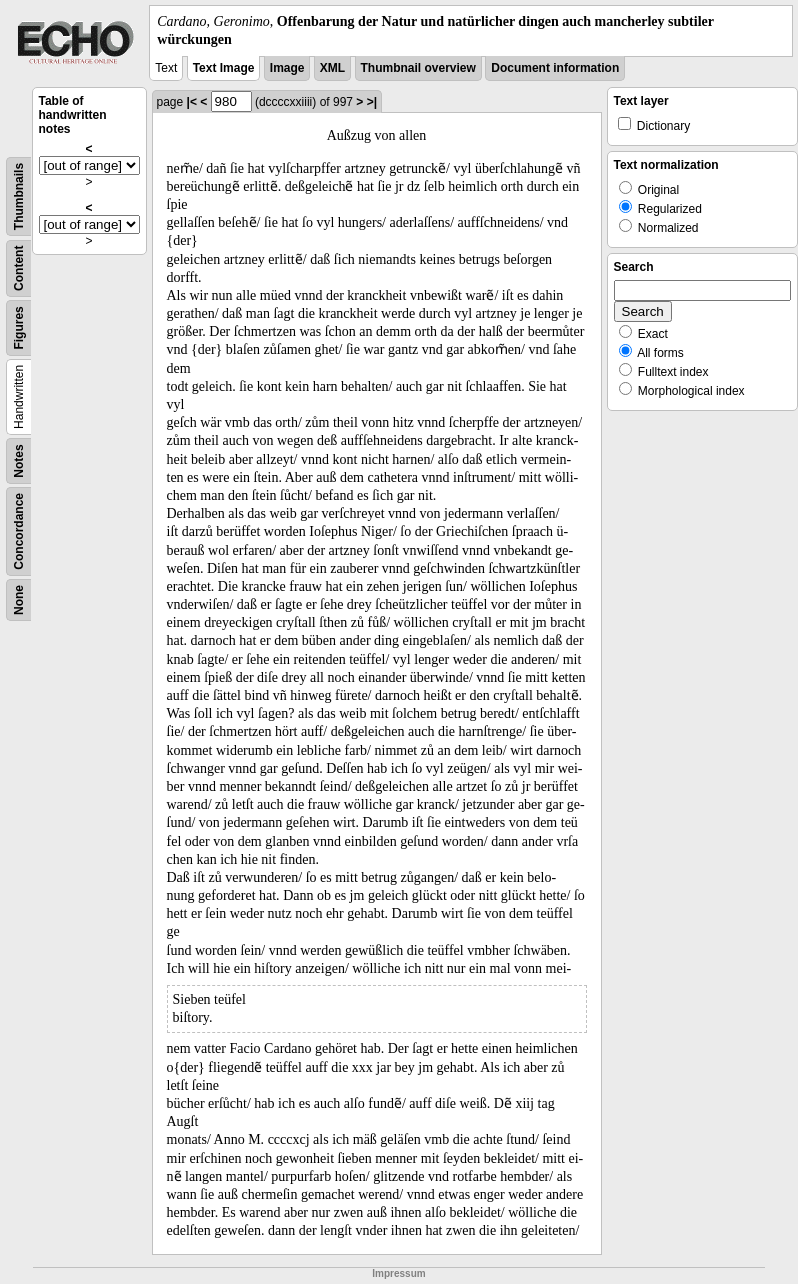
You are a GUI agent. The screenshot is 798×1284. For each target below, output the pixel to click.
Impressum (398, 1273)
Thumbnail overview (418, 68)
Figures (19, 328)
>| (372, 102)
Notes (19, 461)
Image (287, 68)
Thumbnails (19, 196)
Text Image (224, 68)
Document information (555, 68)
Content (19, 268)
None (19, 600)
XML (332, 68)
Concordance (19, 531)
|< (192, 102)
